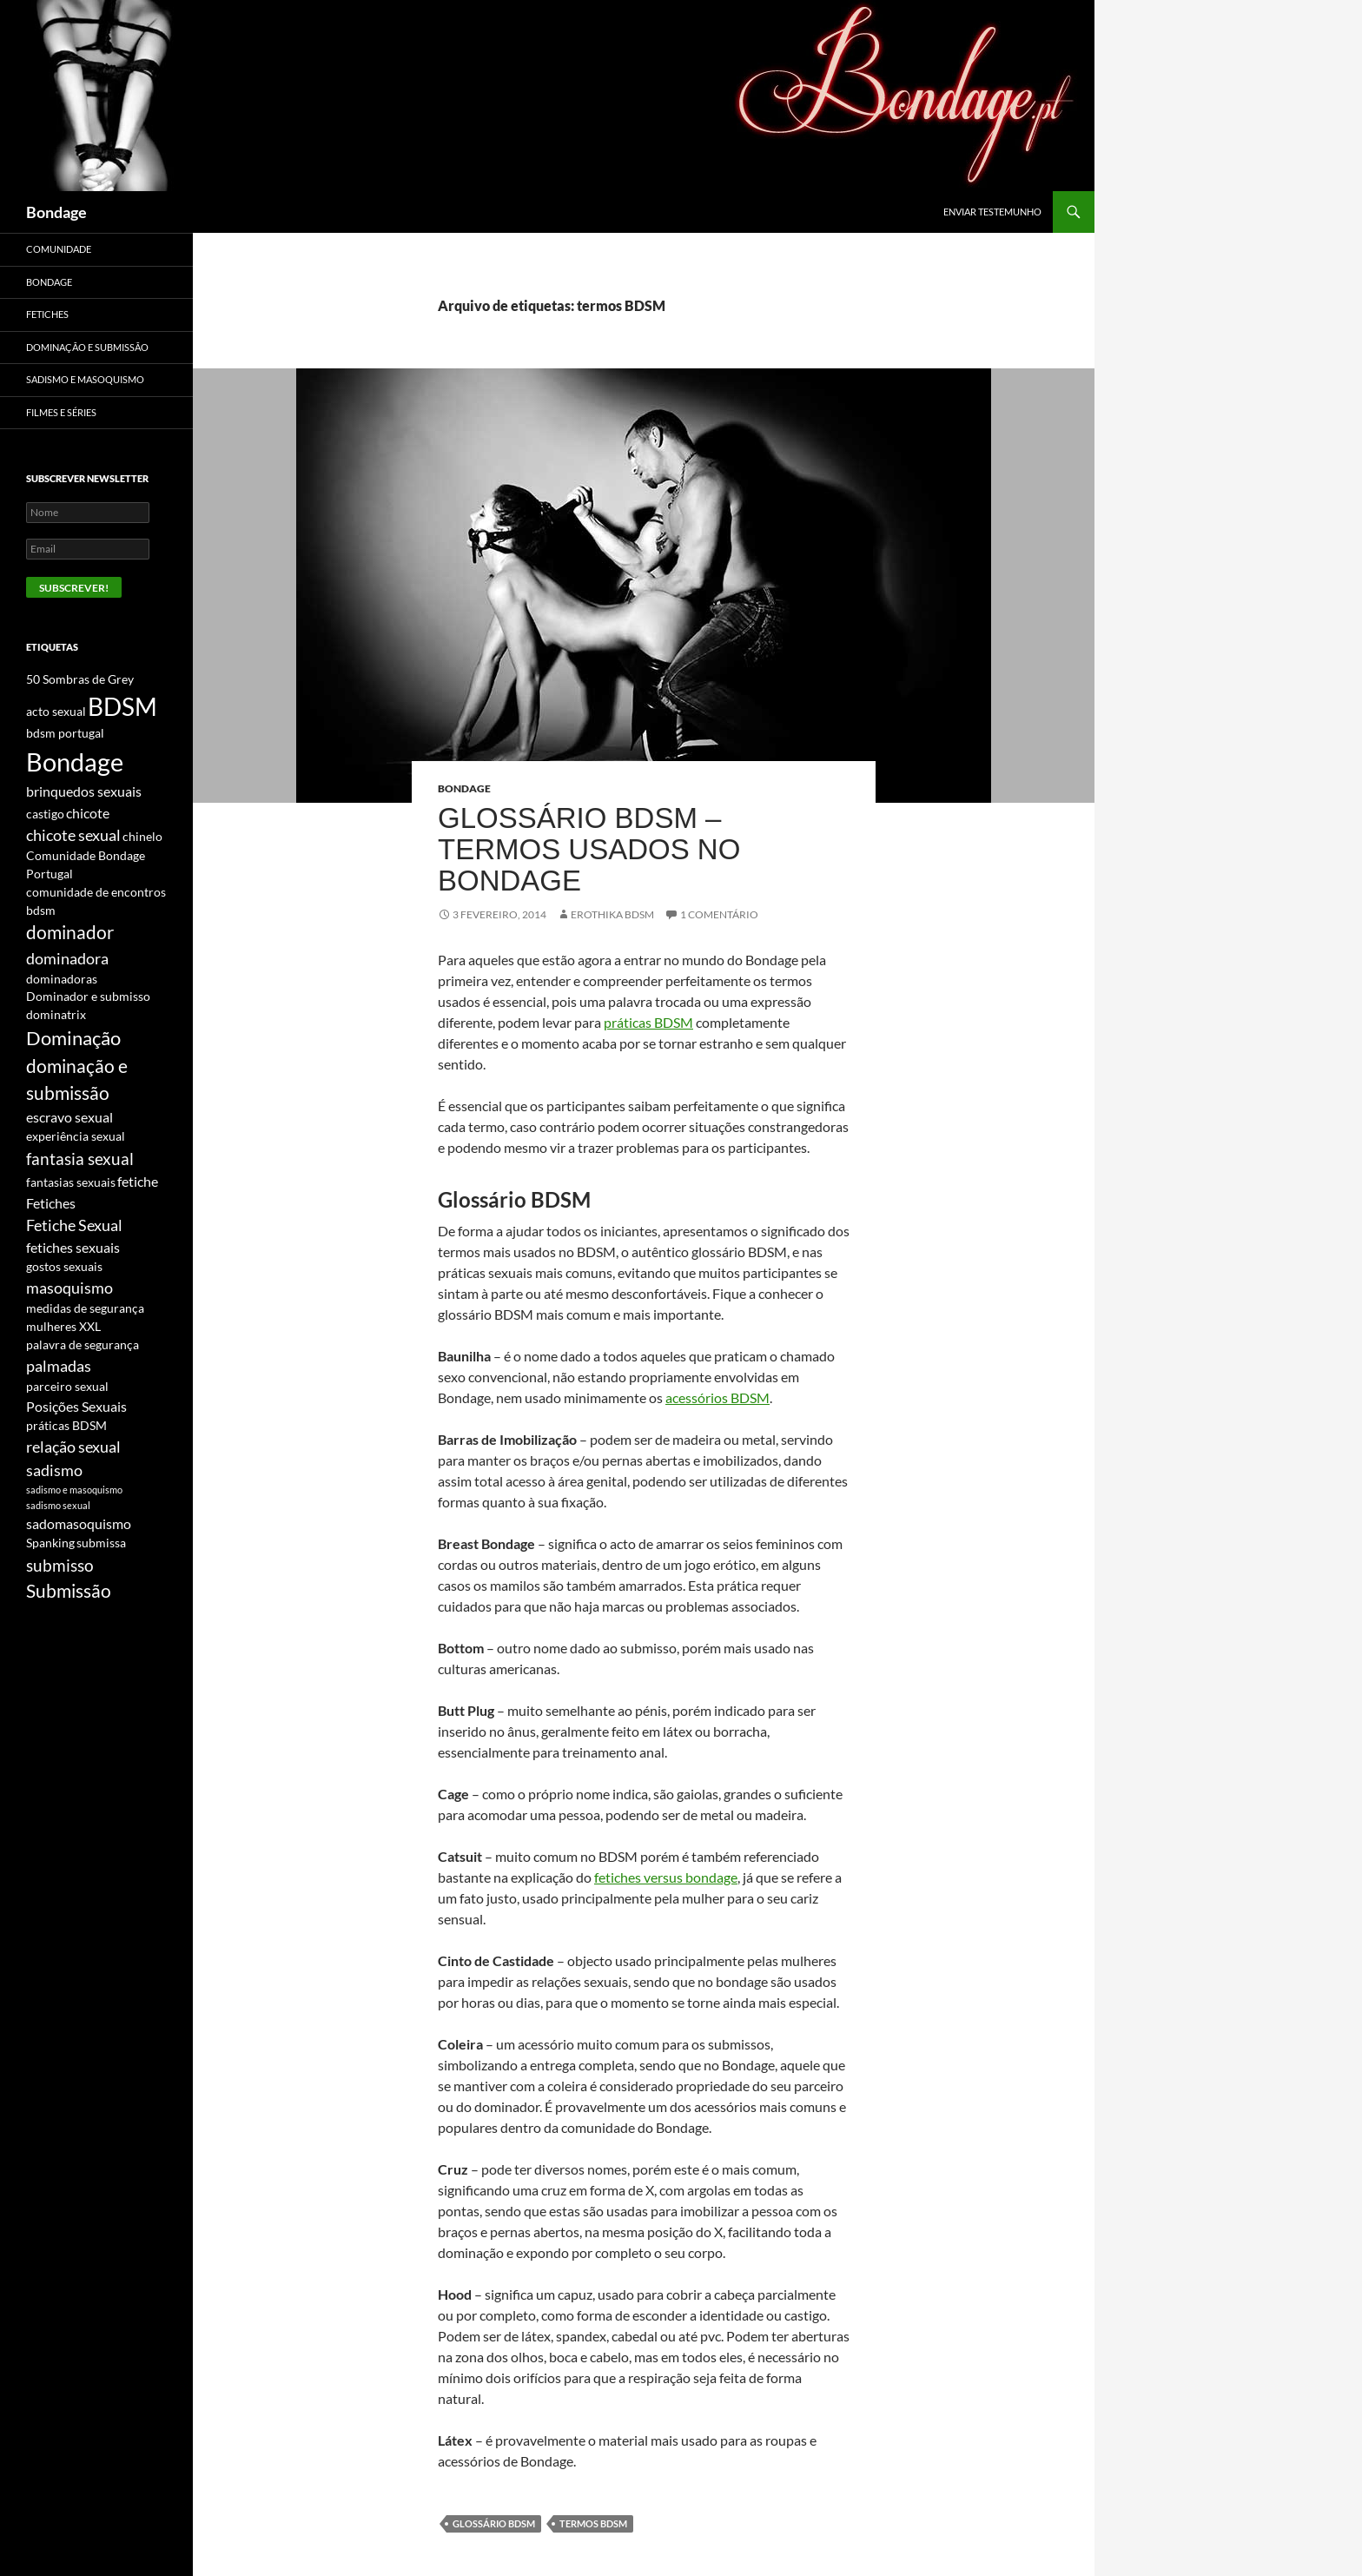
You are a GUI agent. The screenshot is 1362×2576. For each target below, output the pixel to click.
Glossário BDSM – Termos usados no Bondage (589, 849)
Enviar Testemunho (992, 211)
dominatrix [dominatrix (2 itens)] (56, 1014)
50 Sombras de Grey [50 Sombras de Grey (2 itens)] (80, 679)
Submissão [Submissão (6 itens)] (68, 1590)
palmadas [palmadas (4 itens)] (58, 1365)
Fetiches (47, 314)
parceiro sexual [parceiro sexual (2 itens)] (67, 1386)
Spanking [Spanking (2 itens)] (50, 1542)
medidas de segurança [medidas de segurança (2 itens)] (85, 1308)
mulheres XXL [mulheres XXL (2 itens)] (63, 1326)
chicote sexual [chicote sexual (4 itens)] (73, 834)
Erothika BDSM (612, 914)
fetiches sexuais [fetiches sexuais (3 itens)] (73, 1247)
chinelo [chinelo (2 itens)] (142, 836)
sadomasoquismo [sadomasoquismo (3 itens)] (78, 1523)
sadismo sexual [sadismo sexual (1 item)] (58, 1505)
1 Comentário (719, 914)
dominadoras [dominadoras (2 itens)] (61, 978)
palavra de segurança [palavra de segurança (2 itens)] (82, 1344)
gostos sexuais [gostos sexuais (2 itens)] (64, 1266)
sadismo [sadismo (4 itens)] (54, 1470)
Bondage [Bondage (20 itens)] (74, 761)
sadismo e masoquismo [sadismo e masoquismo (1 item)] (74, 1489)
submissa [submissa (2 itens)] (101, 1542)
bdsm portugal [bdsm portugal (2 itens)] (65, 732)
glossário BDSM (494, 2523)
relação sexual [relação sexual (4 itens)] (73, 1446)
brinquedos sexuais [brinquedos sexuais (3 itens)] (84, 791)
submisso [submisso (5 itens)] (60, 1565)
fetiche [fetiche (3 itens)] (137, 1181)
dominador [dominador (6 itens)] (70, 932)
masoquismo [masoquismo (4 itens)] (69, 1287)
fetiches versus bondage (665, 1877)
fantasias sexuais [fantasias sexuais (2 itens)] (71, 1182)
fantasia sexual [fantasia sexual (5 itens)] (80, 1159)
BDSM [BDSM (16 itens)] (122, 706)
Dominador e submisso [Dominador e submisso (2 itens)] (88, 996)
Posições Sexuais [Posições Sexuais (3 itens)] (76, 1406)
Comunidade (58, 249)
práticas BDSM (648, 1022)
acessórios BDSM (717, 1397)
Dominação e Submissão (87, 347)
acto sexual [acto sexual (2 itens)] (56, 711)
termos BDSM (593, 2523)
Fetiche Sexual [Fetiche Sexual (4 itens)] (74, 1225)
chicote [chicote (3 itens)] (87, 813)
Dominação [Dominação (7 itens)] (73, 1038)
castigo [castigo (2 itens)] (45, 813)
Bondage (56, 212)
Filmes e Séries (61, 412)
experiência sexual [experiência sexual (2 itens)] (75, 1136)
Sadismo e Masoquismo (85, 379)
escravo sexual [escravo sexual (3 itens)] (69, 1117)
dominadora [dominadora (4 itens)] (67, 958)
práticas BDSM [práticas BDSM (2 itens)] (66, 1425)
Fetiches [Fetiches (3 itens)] (51, 1203)
